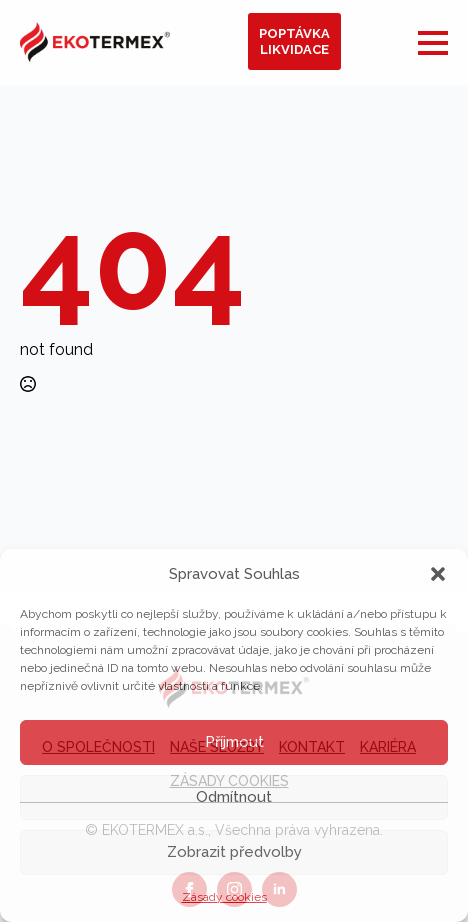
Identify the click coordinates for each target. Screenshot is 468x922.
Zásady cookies (224, 897)
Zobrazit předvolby (234, 852)
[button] (438, 574)
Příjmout (234, 742)
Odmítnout (234, 797)
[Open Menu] (433, 43)
